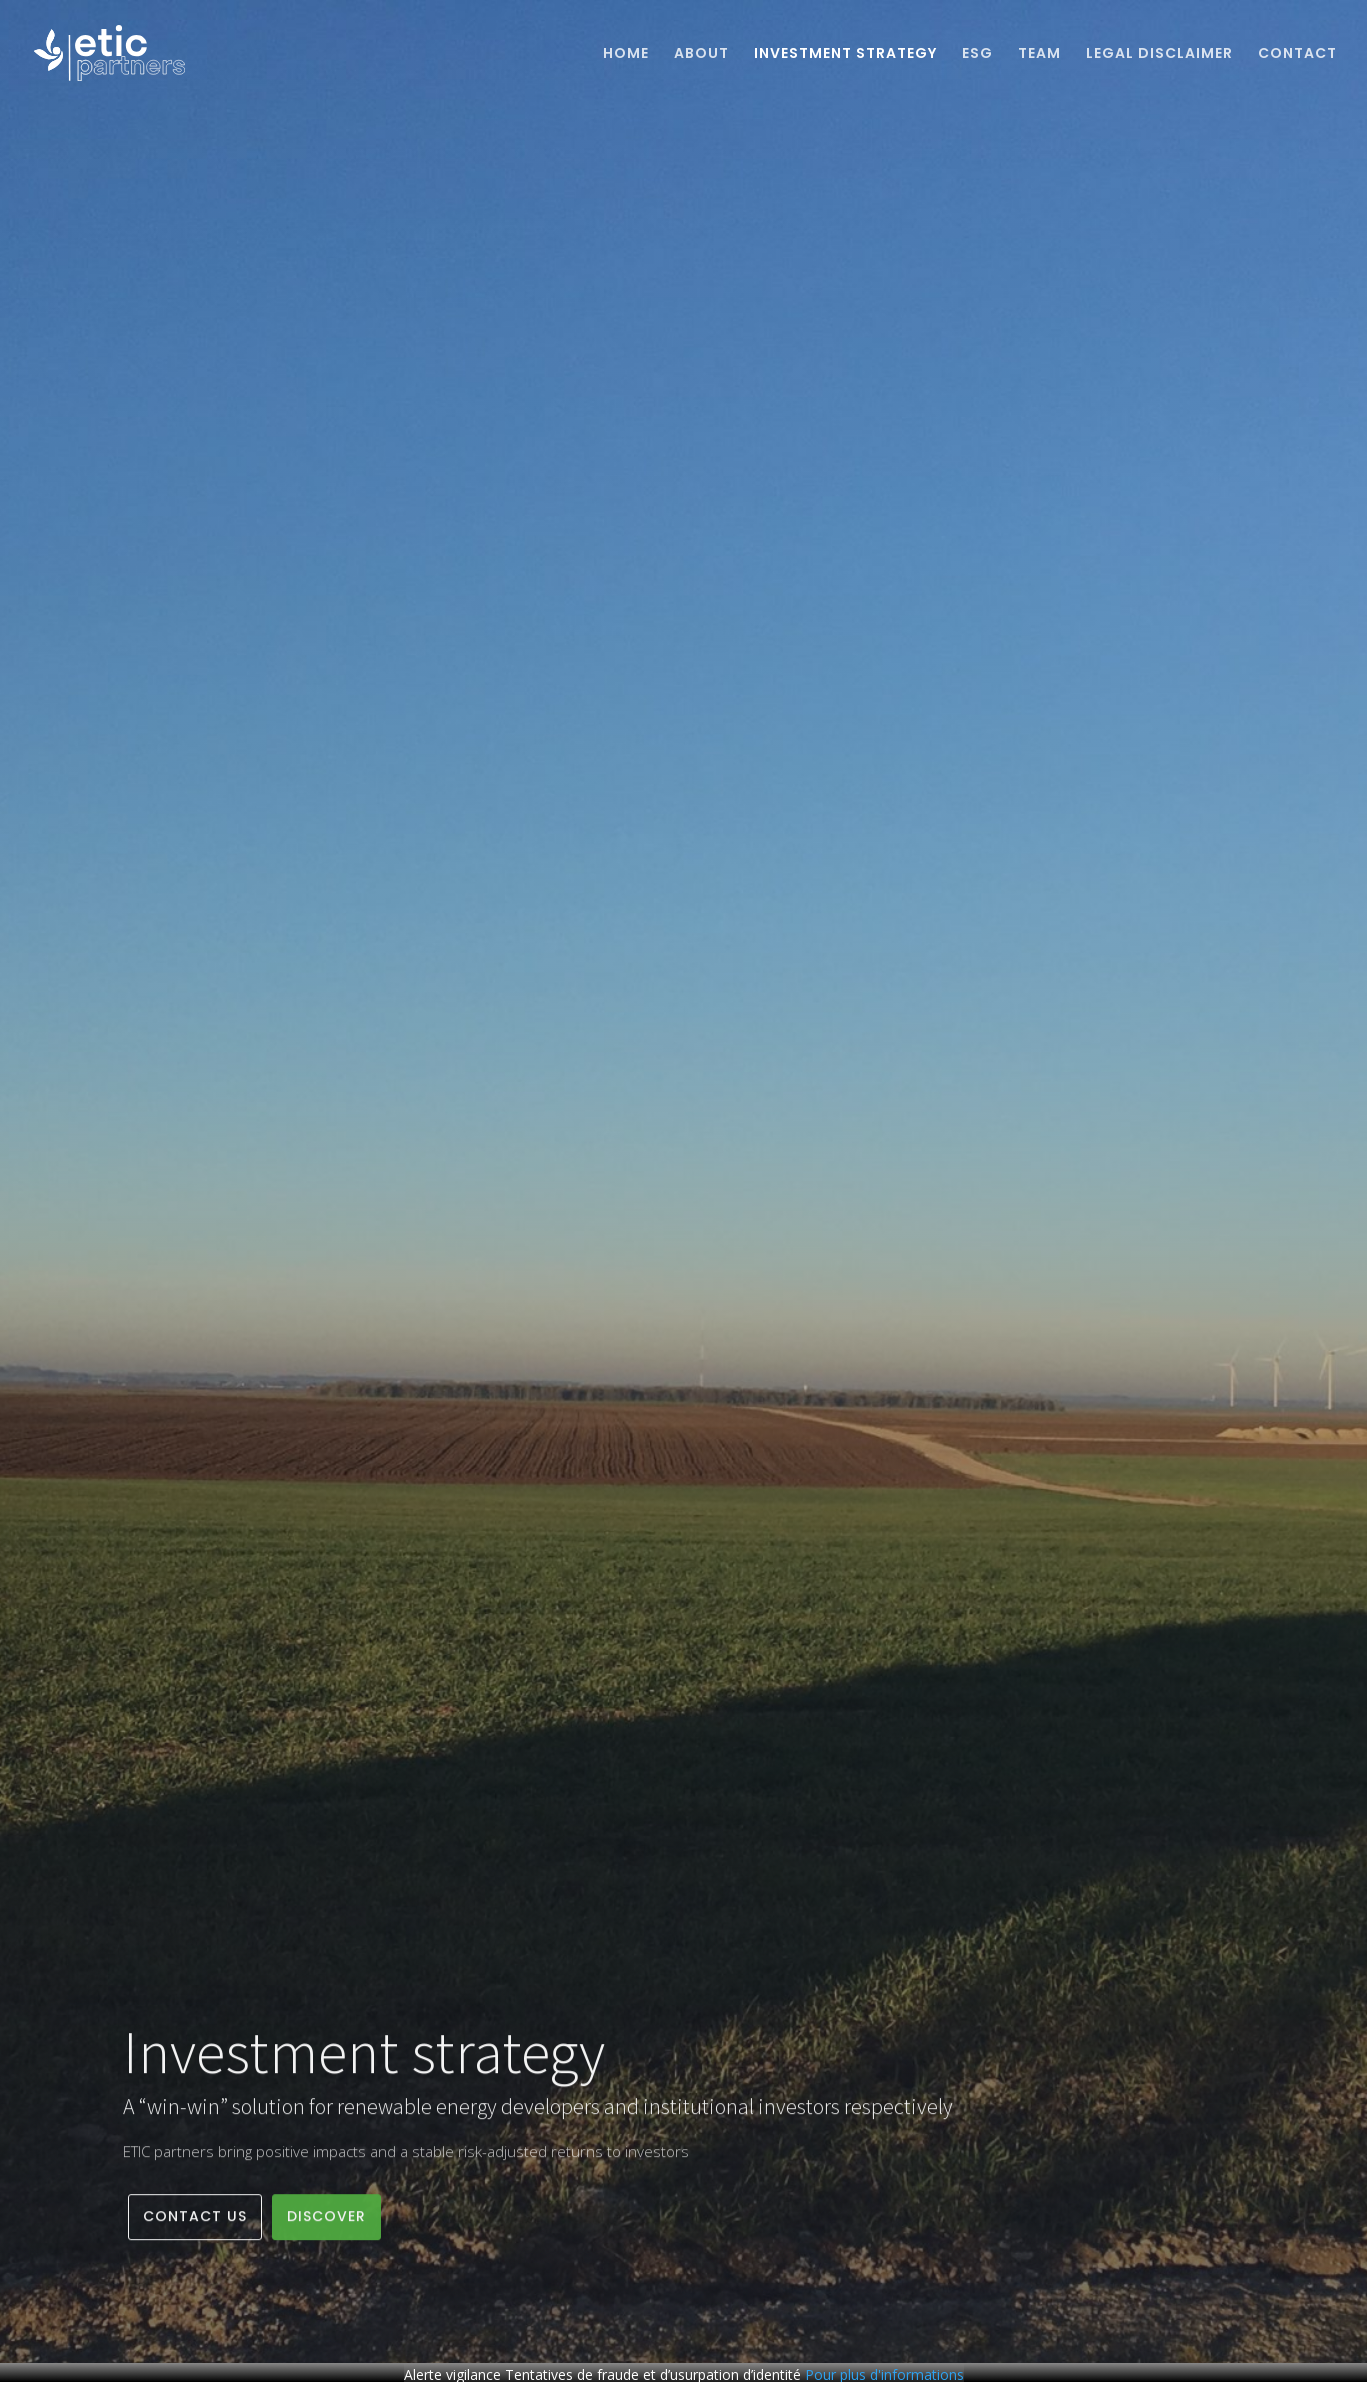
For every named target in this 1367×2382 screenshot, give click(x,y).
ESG (977, 54)
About (701, 54)
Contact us (195, 2223)
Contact (1297, 54)
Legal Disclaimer (1159, 54)
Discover (326, 2223)
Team (1039, 54)
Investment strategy (845, 54)
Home (626, 54)
